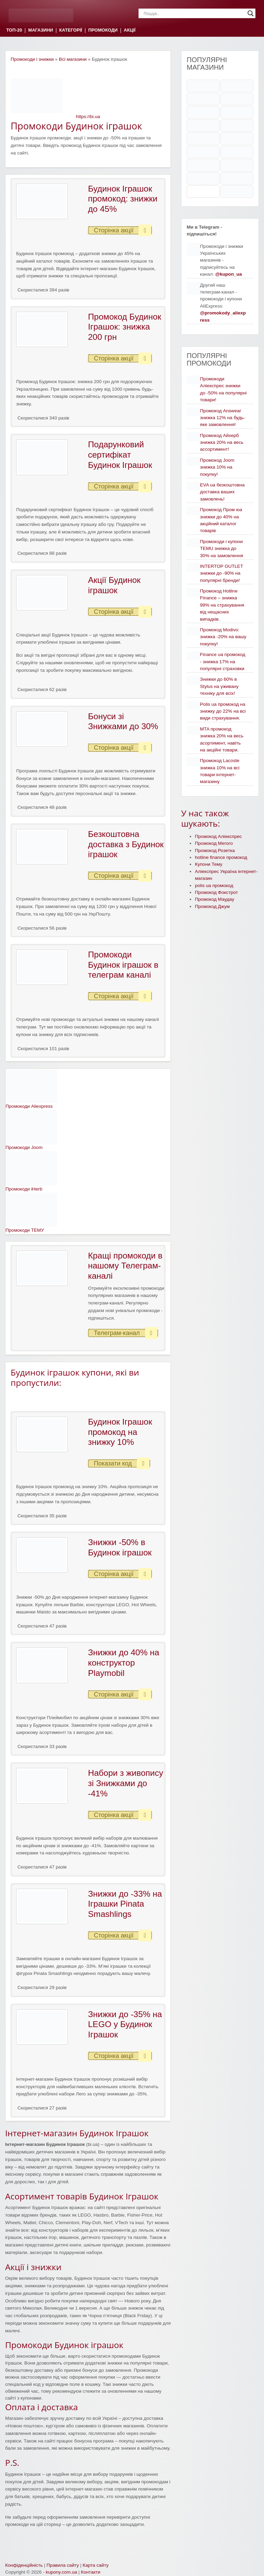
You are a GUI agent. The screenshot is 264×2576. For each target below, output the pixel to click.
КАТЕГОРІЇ (70, 30)
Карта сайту (96, 2565)
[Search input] (194, 13)
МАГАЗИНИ (40, 30)
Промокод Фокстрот (216, 892)
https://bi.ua (88, 116)
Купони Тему (208, 864)
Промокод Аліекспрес (218, 836)
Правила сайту (62, 2565)
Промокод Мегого (214, 843)
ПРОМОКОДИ (103, 30)
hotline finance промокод (221, 857)
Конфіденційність (24, 2565)
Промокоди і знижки (32, 59)
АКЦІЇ (129, 30)
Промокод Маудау (214, 899)
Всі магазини (73, 59)
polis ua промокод (214, 885)
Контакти (90, 2572)
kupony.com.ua (61, 2572)
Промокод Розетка (215, 850)
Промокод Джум (212, 906)
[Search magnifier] (250, 13)
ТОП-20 (14, 30)
